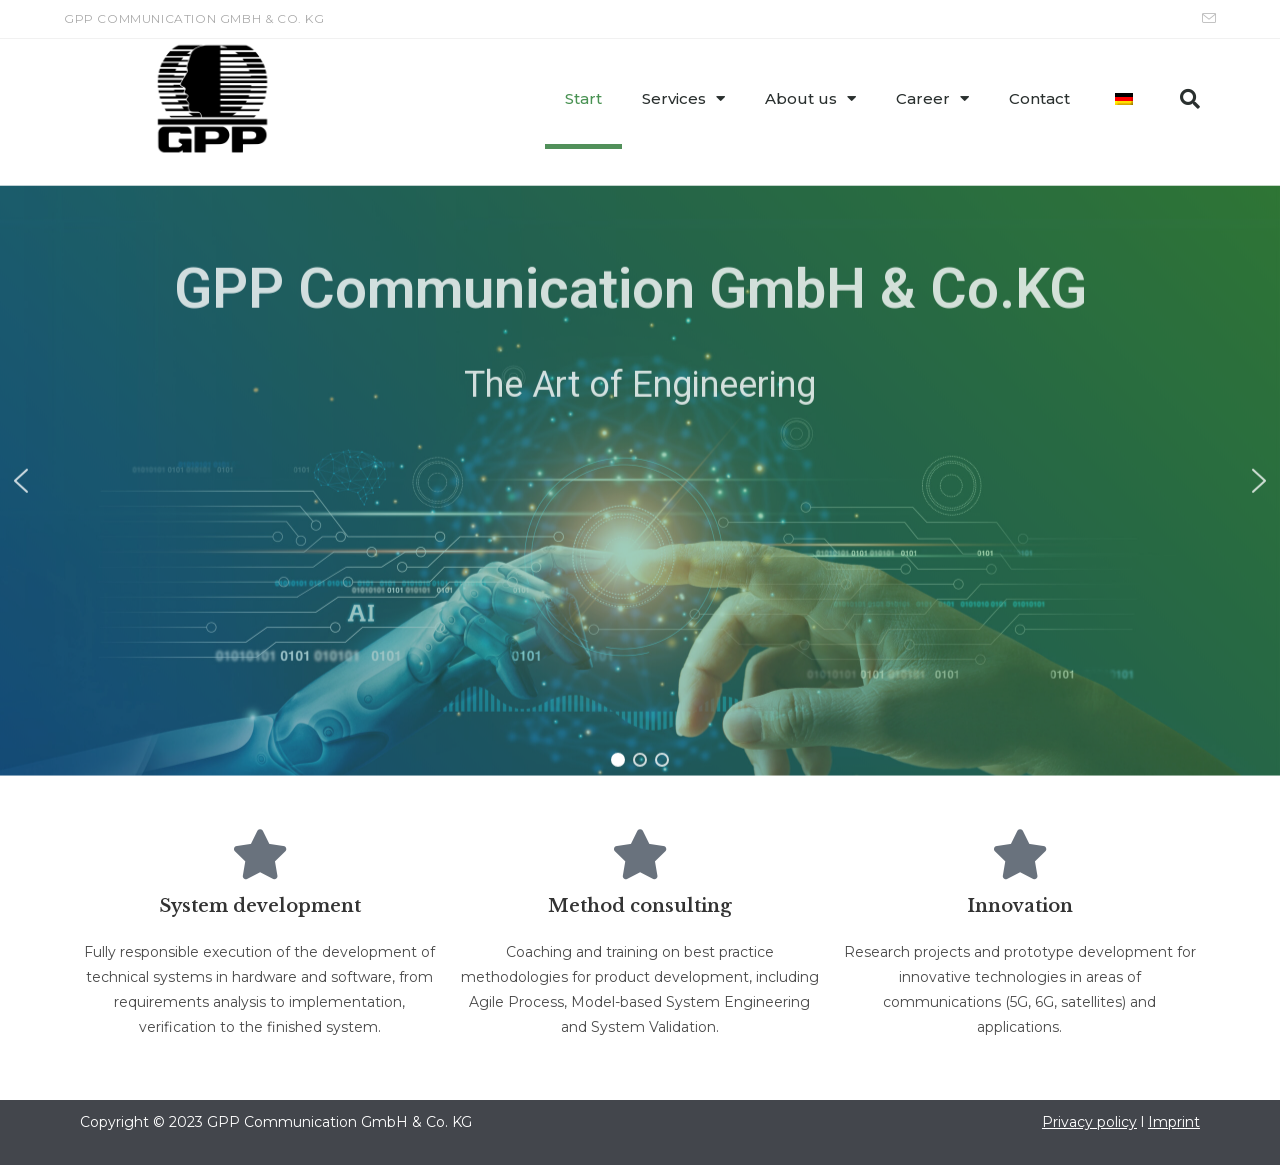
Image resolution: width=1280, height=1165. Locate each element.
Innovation (1020, 906)
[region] (640, 428)
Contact (1039, 98)
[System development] (260, 854)
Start (583, 98)
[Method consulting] (640, 854)
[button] (1190, 99)
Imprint (1174, 1122)
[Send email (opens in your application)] (1206, 19)
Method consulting (640, 906)
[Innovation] (1020, 854)
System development (260, 906)
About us (810, 98)
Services (683, 98)
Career (932, 98)
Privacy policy (1089, 1122)
